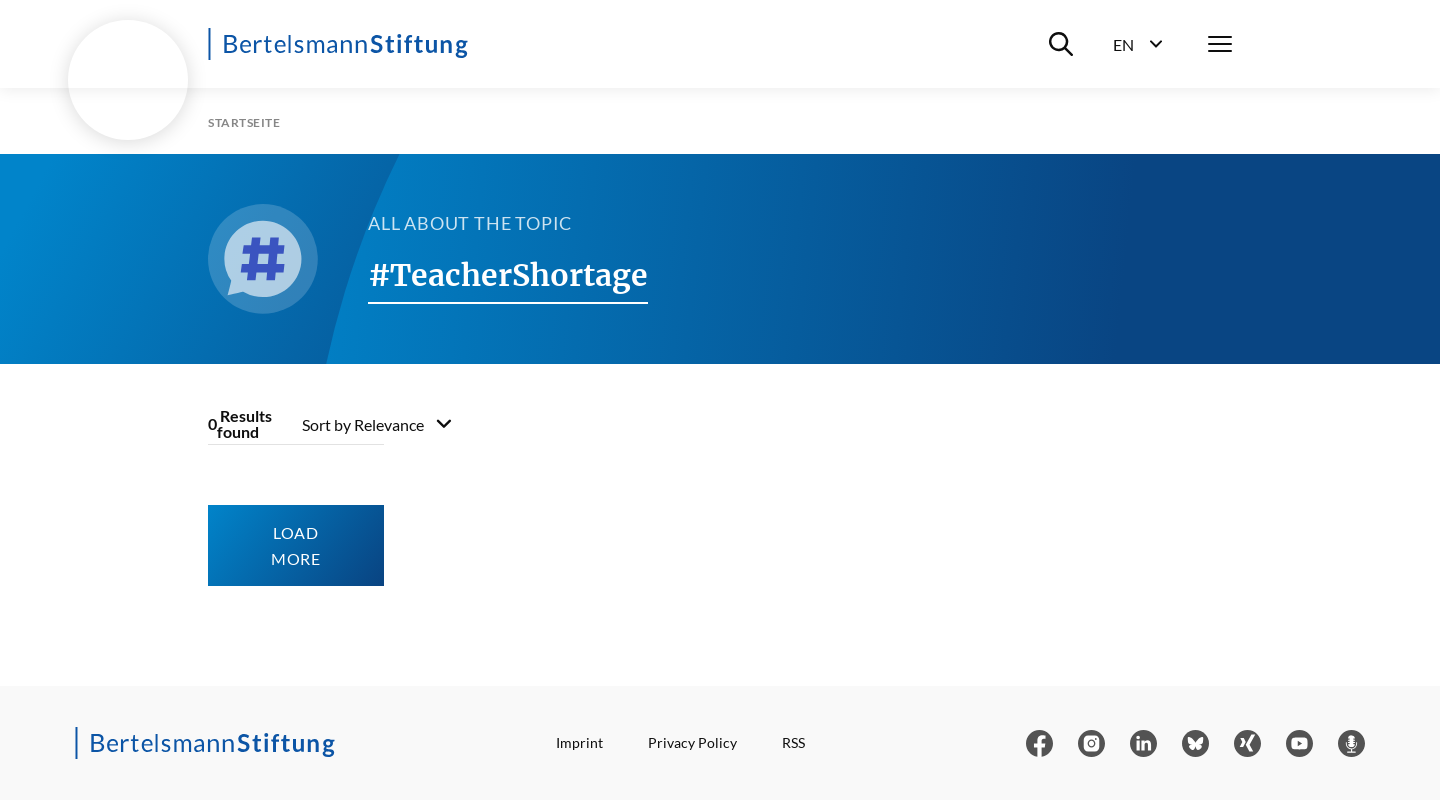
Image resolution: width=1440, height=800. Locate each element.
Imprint (579, 742)
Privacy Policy (692, 742)
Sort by (363, 424)
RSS (793, 742)
